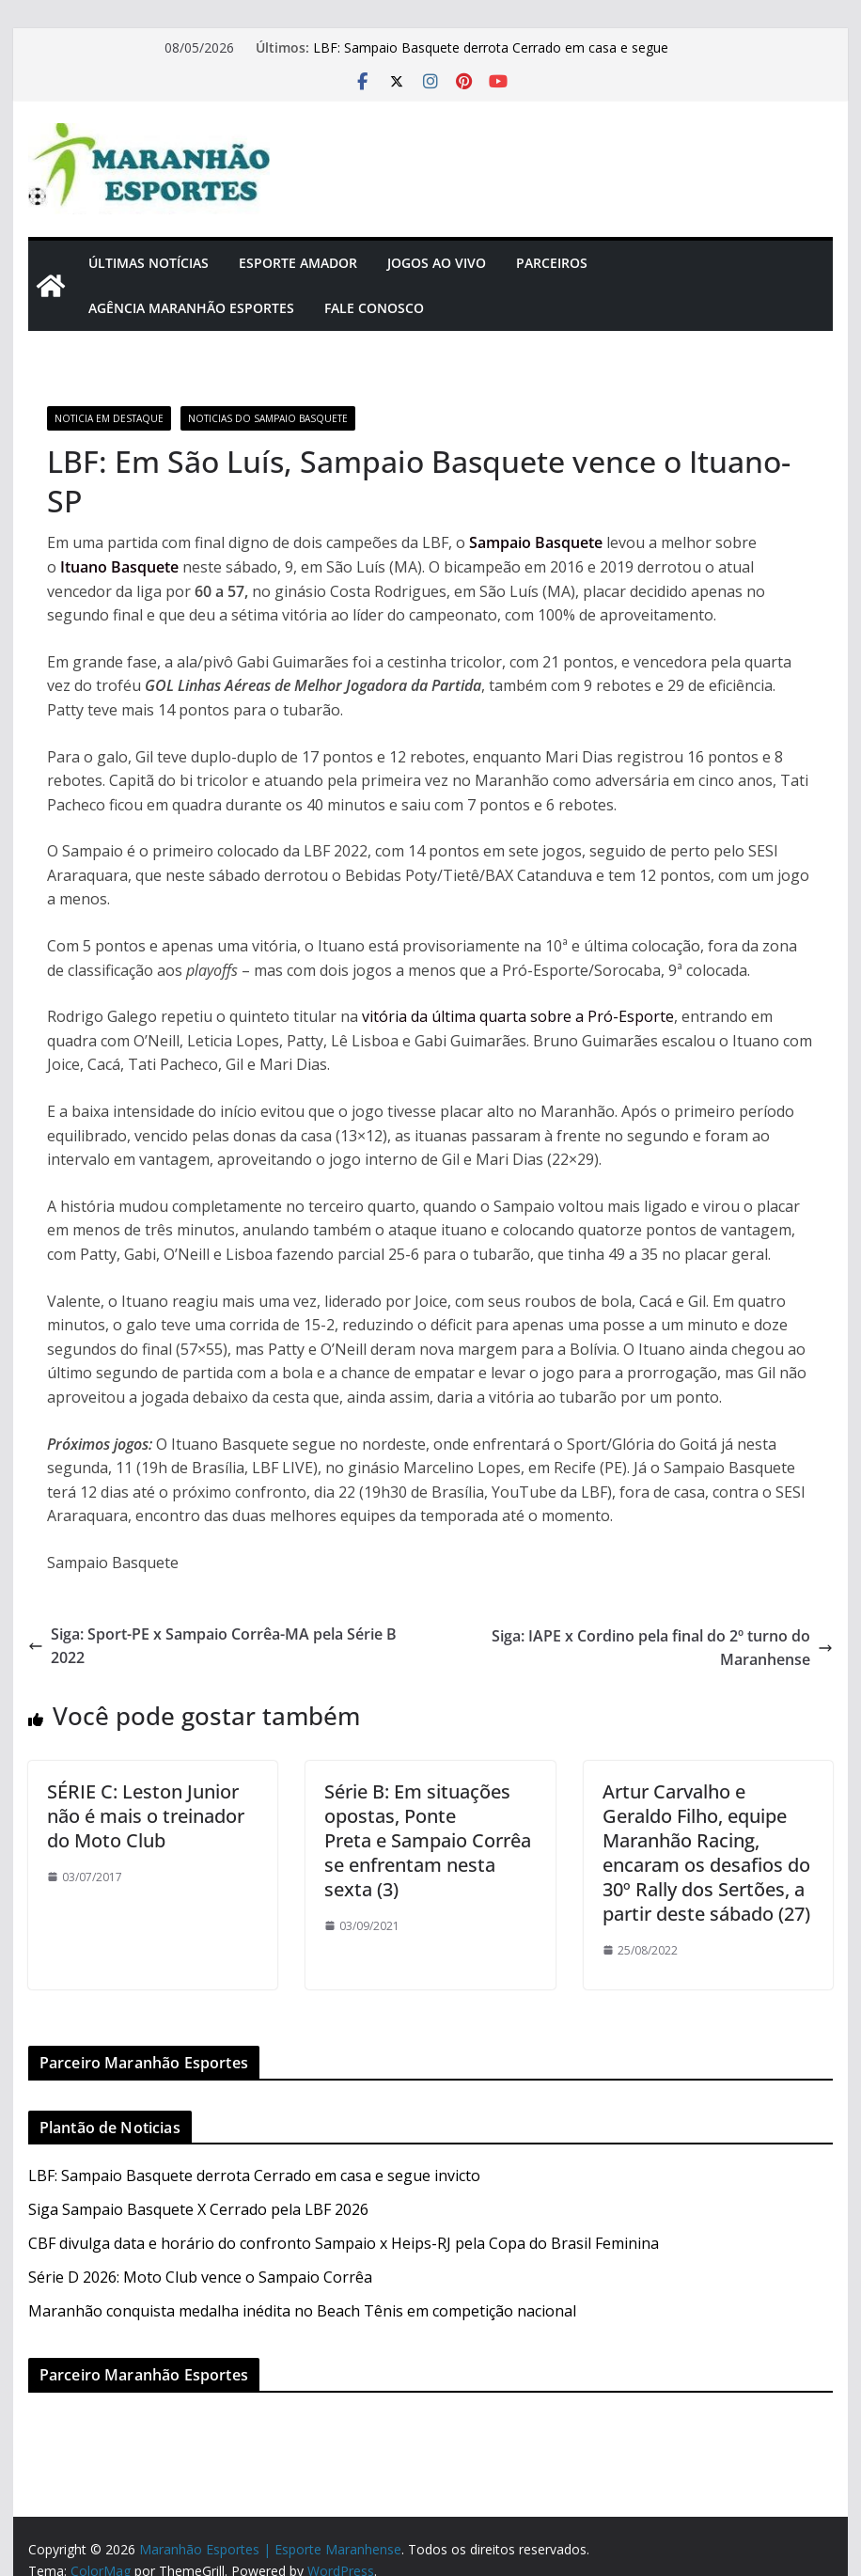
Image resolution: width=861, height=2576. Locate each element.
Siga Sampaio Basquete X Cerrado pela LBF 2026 (198, 2209)
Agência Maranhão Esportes (191, 308)
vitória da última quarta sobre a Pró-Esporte (518, 1016)
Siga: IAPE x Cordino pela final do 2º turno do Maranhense (662, 1648)
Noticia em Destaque (109, 418)
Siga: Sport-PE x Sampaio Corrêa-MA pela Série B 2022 (212, 1646)
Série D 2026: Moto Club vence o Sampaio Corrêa (200, 2277)
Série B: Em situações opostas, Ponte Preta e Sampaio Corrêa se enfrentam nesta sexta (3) (427, 1840)
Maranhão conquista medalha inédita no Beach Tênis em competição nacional (302, 2311)
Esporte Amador (298, 263)
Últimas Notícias (148, 263)
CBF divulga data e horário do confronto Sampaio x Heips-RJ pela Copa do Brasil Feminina (343, 2243)
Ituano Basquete (119, 567)
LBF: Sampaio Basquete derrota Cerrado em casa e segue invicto (254, 2175)
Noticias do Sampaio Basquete (268, 418)
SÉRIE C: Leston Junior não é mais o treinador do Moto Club (145, 1816)
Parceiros (551, 263)
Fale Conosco (374, 308)
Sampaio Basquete (536, 542)
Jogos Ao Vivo (436, 263)
